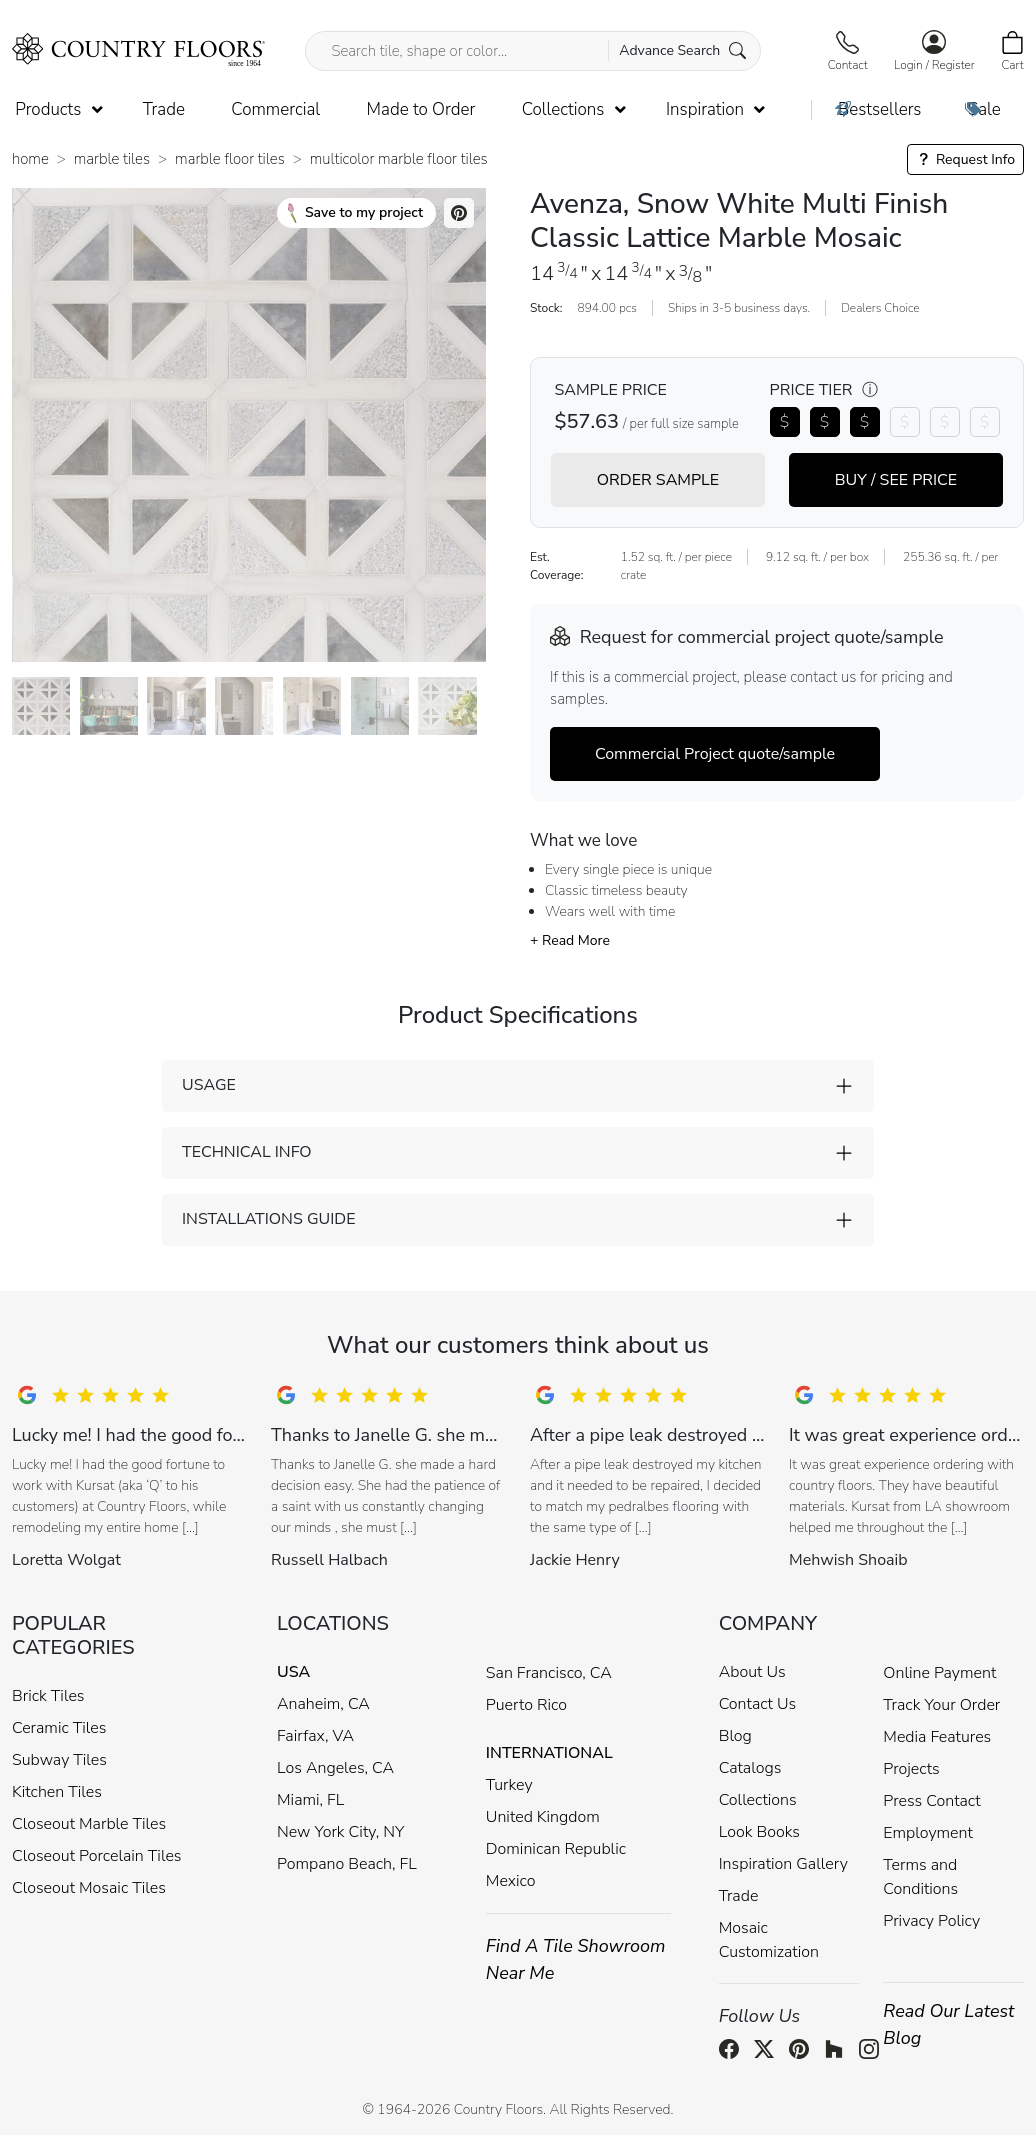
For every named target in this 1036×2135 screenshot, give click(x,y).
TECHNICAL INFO (246, 1152)
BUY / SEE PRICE (896, 480)
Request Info (965, 159)
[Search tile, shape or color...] (532, 51)
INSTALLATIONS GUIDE (268, 1219)
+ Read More (570, 940)
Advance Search (682, 50)
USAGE (209, 1085)
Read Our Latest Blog (948, 2024)
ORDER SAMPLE (658, 480)
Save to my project (355, 213)
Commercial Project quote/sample (715, 754)
